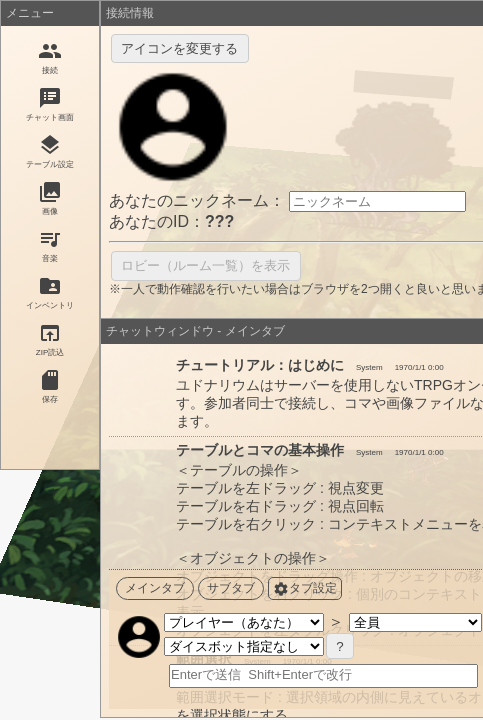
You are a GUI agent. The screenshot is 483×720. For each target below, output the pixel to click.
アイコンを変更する (179, 48)
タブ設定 (305, 589)
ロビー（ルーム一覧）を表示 (205, 265)
